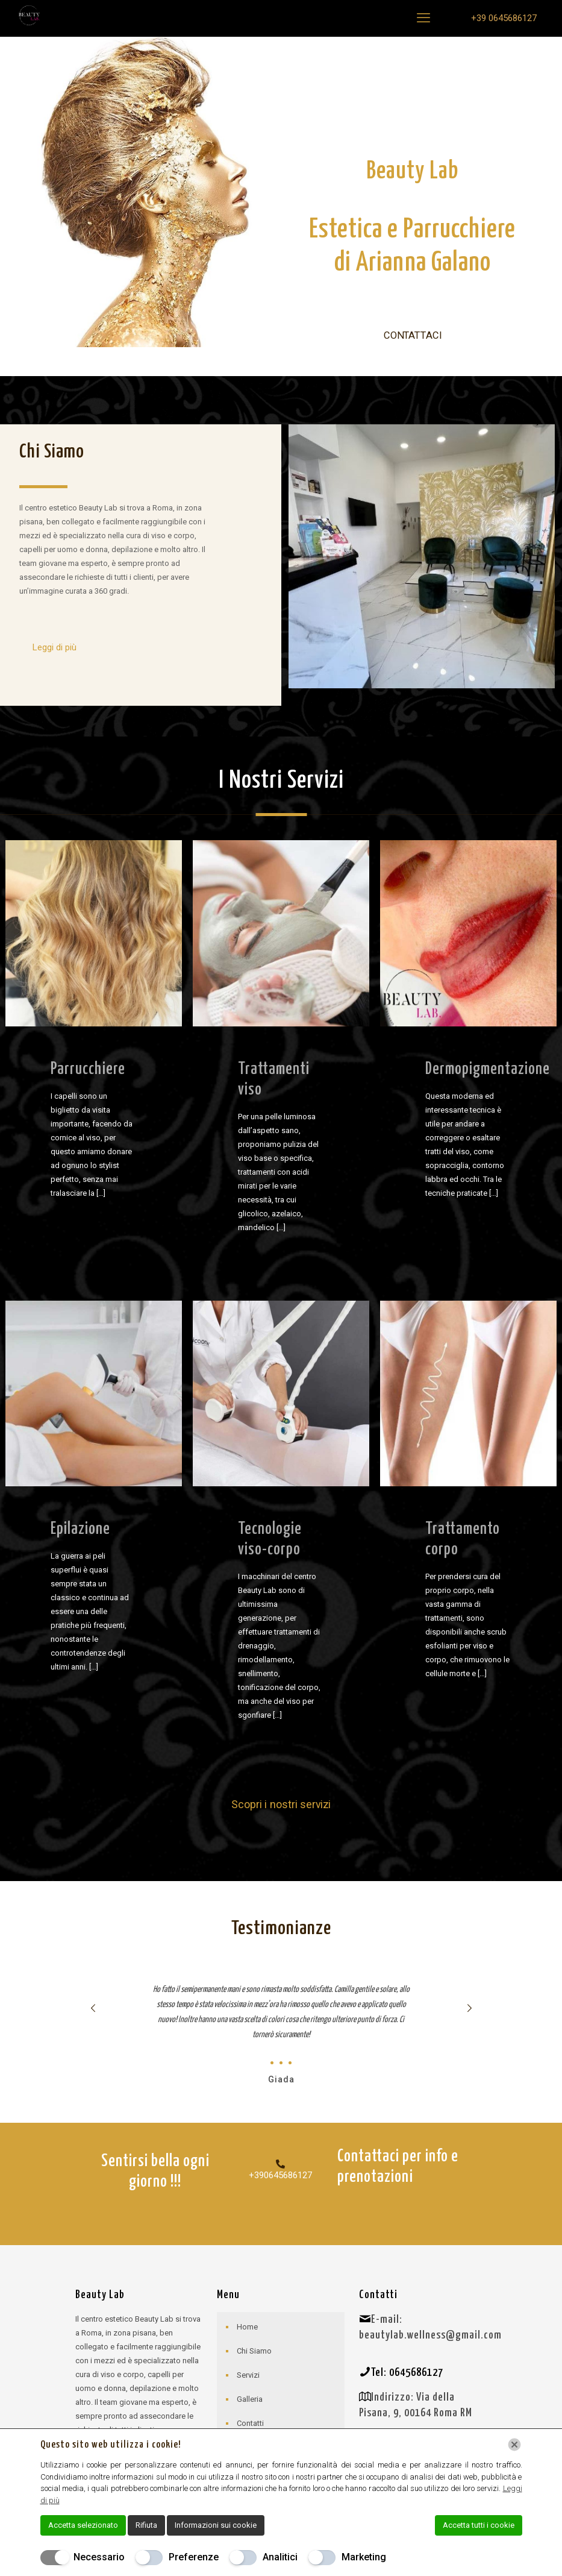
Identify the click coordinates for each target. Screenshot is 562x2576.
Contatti (250, 2423)
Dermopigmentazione (487, 1069)
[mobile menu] (423, 18)
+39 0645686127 (504, 18)
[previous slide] (93, 2008)
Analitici (280, 2557)
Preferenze (194, 2557)
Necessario (99, 2557)
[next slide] (469, 2008)
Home (247, 2326)
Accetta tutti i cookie (478, 2525)
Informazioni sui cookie (216, 2525)
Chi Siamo (254, 2350)
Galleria (250, 2399)
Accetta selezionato (83, 2525)
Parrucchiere (88, 1069)
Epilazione (80, 1529)
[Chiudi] (514, 2444)
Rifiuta (146, 2525)
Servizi (248, 2375)
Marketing (364, 2557)
